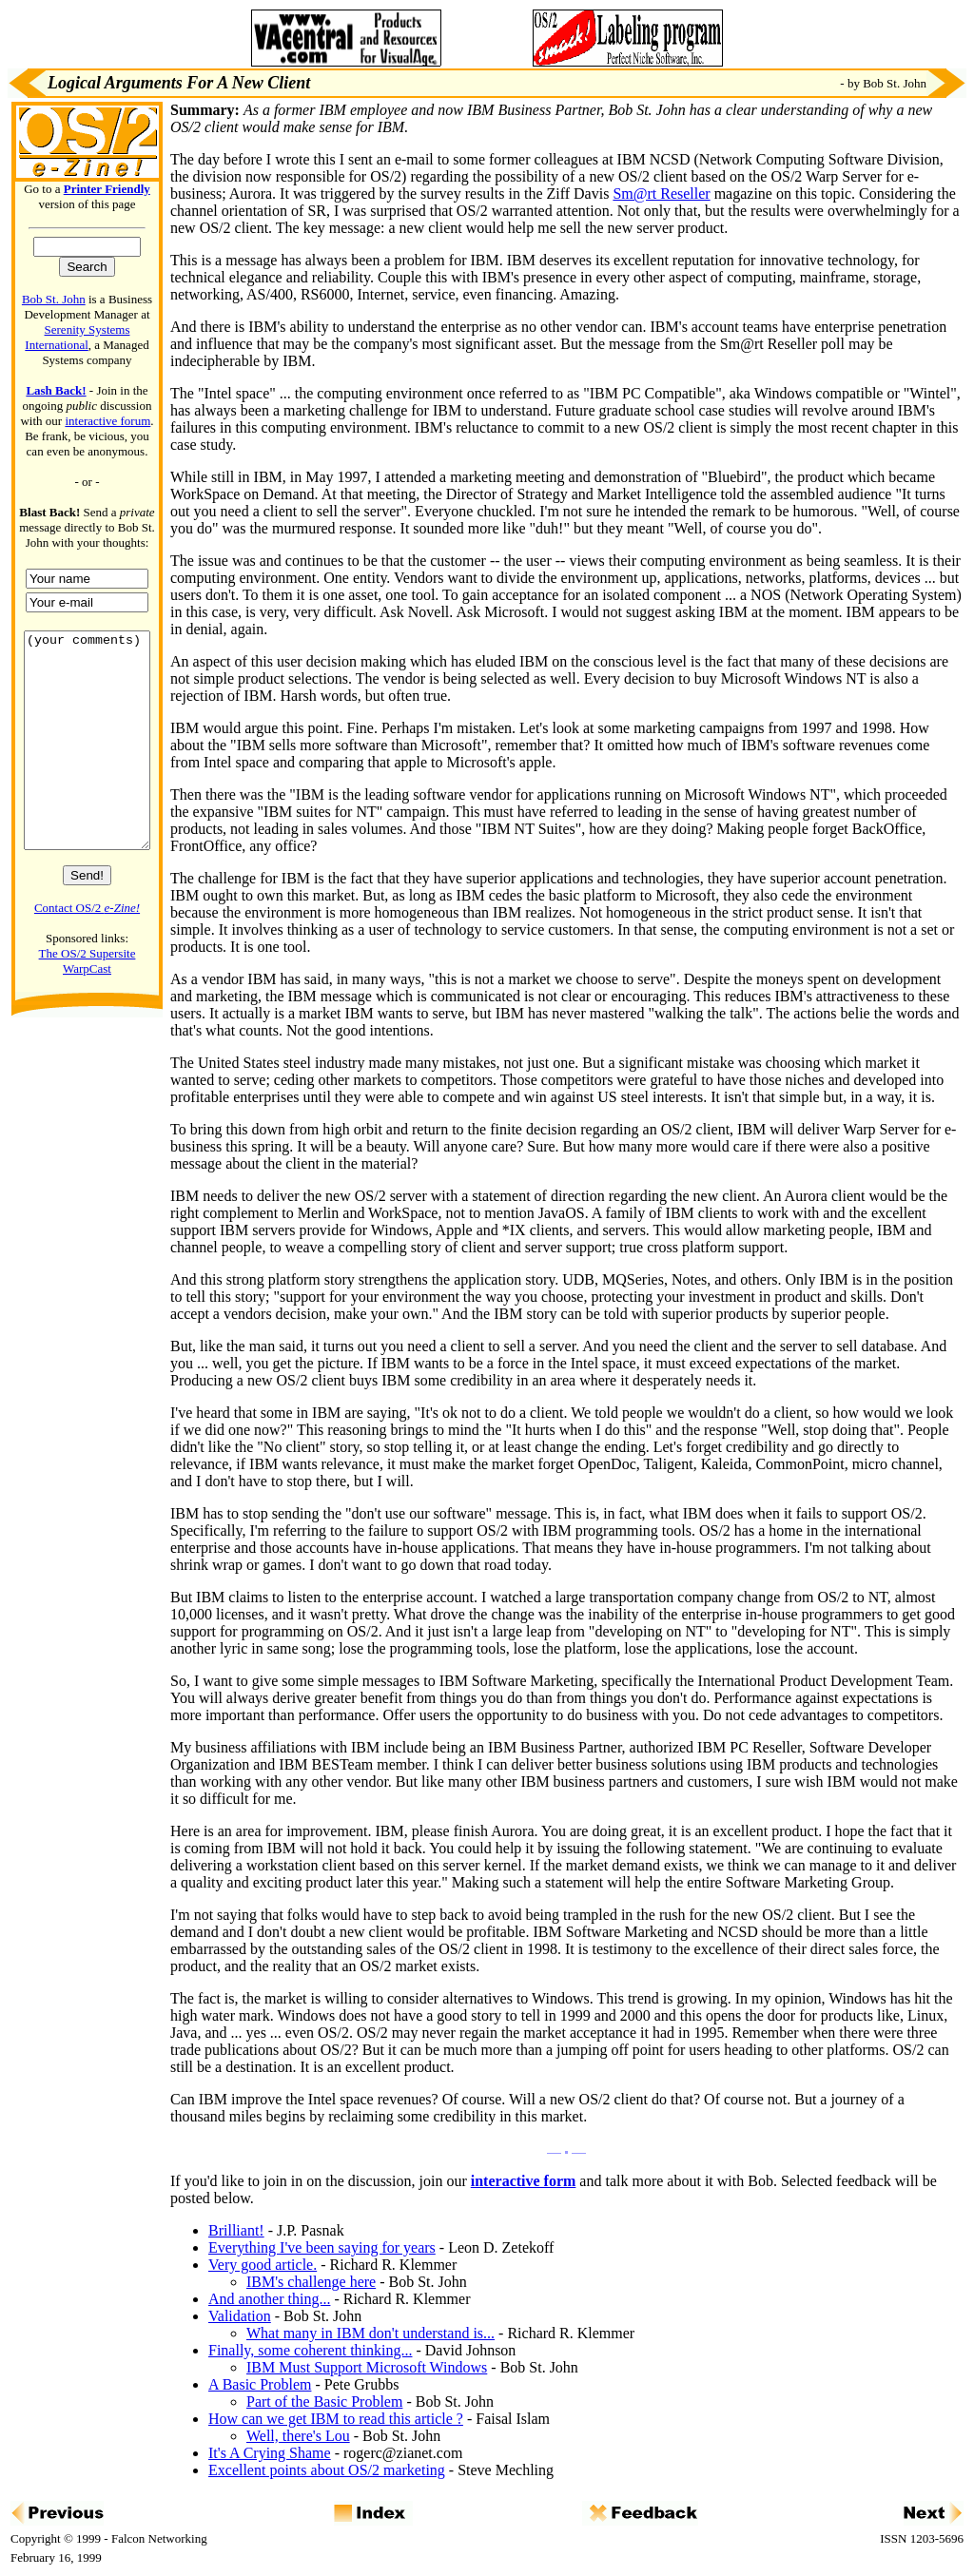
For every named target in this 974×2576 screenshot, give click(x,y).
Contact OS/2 (87, 950)
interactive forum (107, 421)
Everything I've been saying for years (322, 2247)
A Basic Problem (259, 2384)
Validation (239, 2316)
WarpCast (87, 1011)
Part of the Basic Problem (324, 2401)
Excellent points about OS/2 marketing (326, 2470)
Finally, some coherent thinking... (310, 2350)
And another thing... (269, 2299)
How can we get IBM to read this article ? (335, 2419)
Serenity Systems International (77, 337)
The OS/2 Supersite (87, 996)
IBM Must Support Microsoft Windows (366, 2367)
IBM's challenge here (311, 2282)
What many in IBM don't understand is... (370, 2333)
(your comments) (87, 761)
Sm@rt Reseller (661, 193)
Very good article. (262, 2264)
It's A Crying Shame (269, 2453)
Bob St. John (54, 299)
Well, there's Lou (298, 2436)
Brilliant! (236, 2230)
